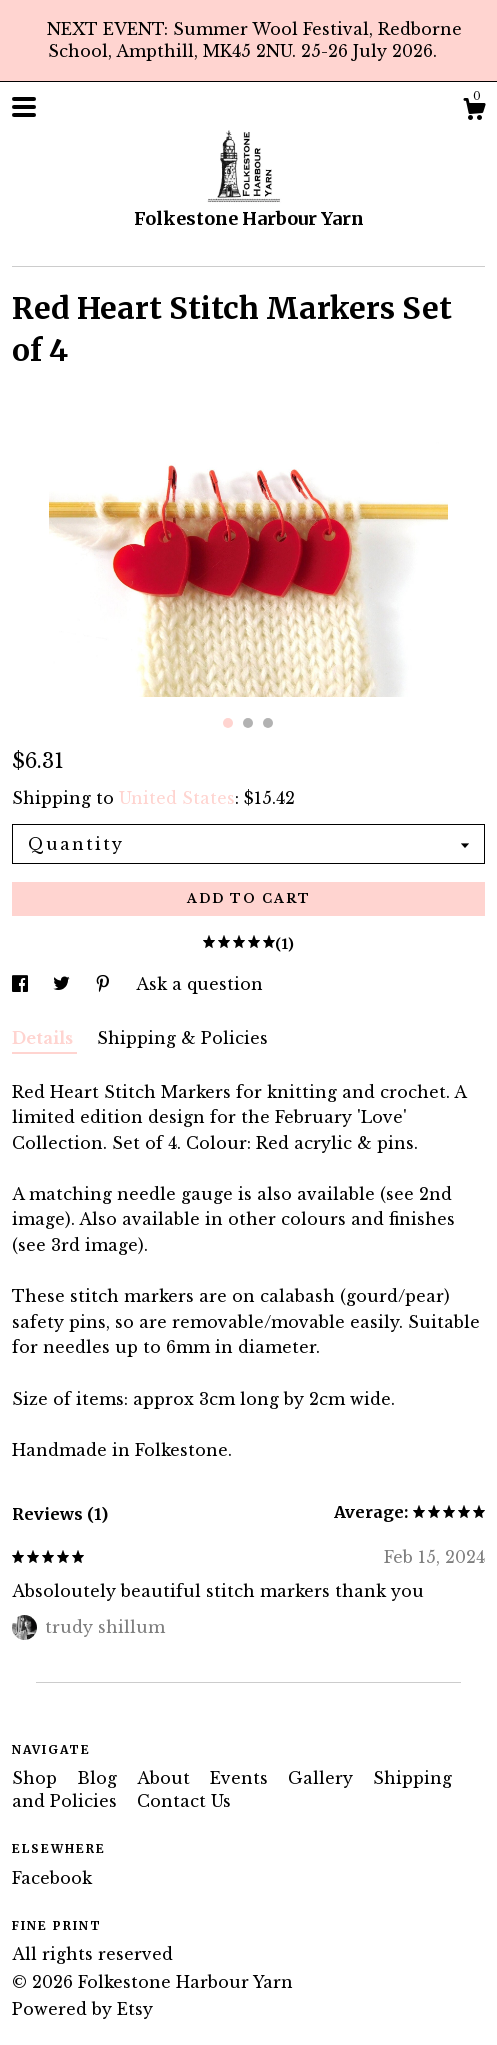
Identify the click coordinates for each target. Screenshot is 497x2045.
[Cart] (474, 112)
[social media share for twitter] (64, 984)
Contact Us (184, 1801)
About (166, 1778)
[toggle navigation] (24, 107)
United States (177, 798)
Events (241, 1778)
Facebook (52, 1878)
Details (44, 1038)
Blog (99, 1778)
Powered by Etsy (82, 2009)
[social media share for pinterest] (105, 984)
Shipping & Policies (182, 1038)
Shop (37, 1778)
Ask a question (199, 984)
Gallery (323, 1778)
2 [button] (248, 723)
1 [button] (228, 723)
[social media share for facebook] (22, 984)
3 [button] (268, 723)
